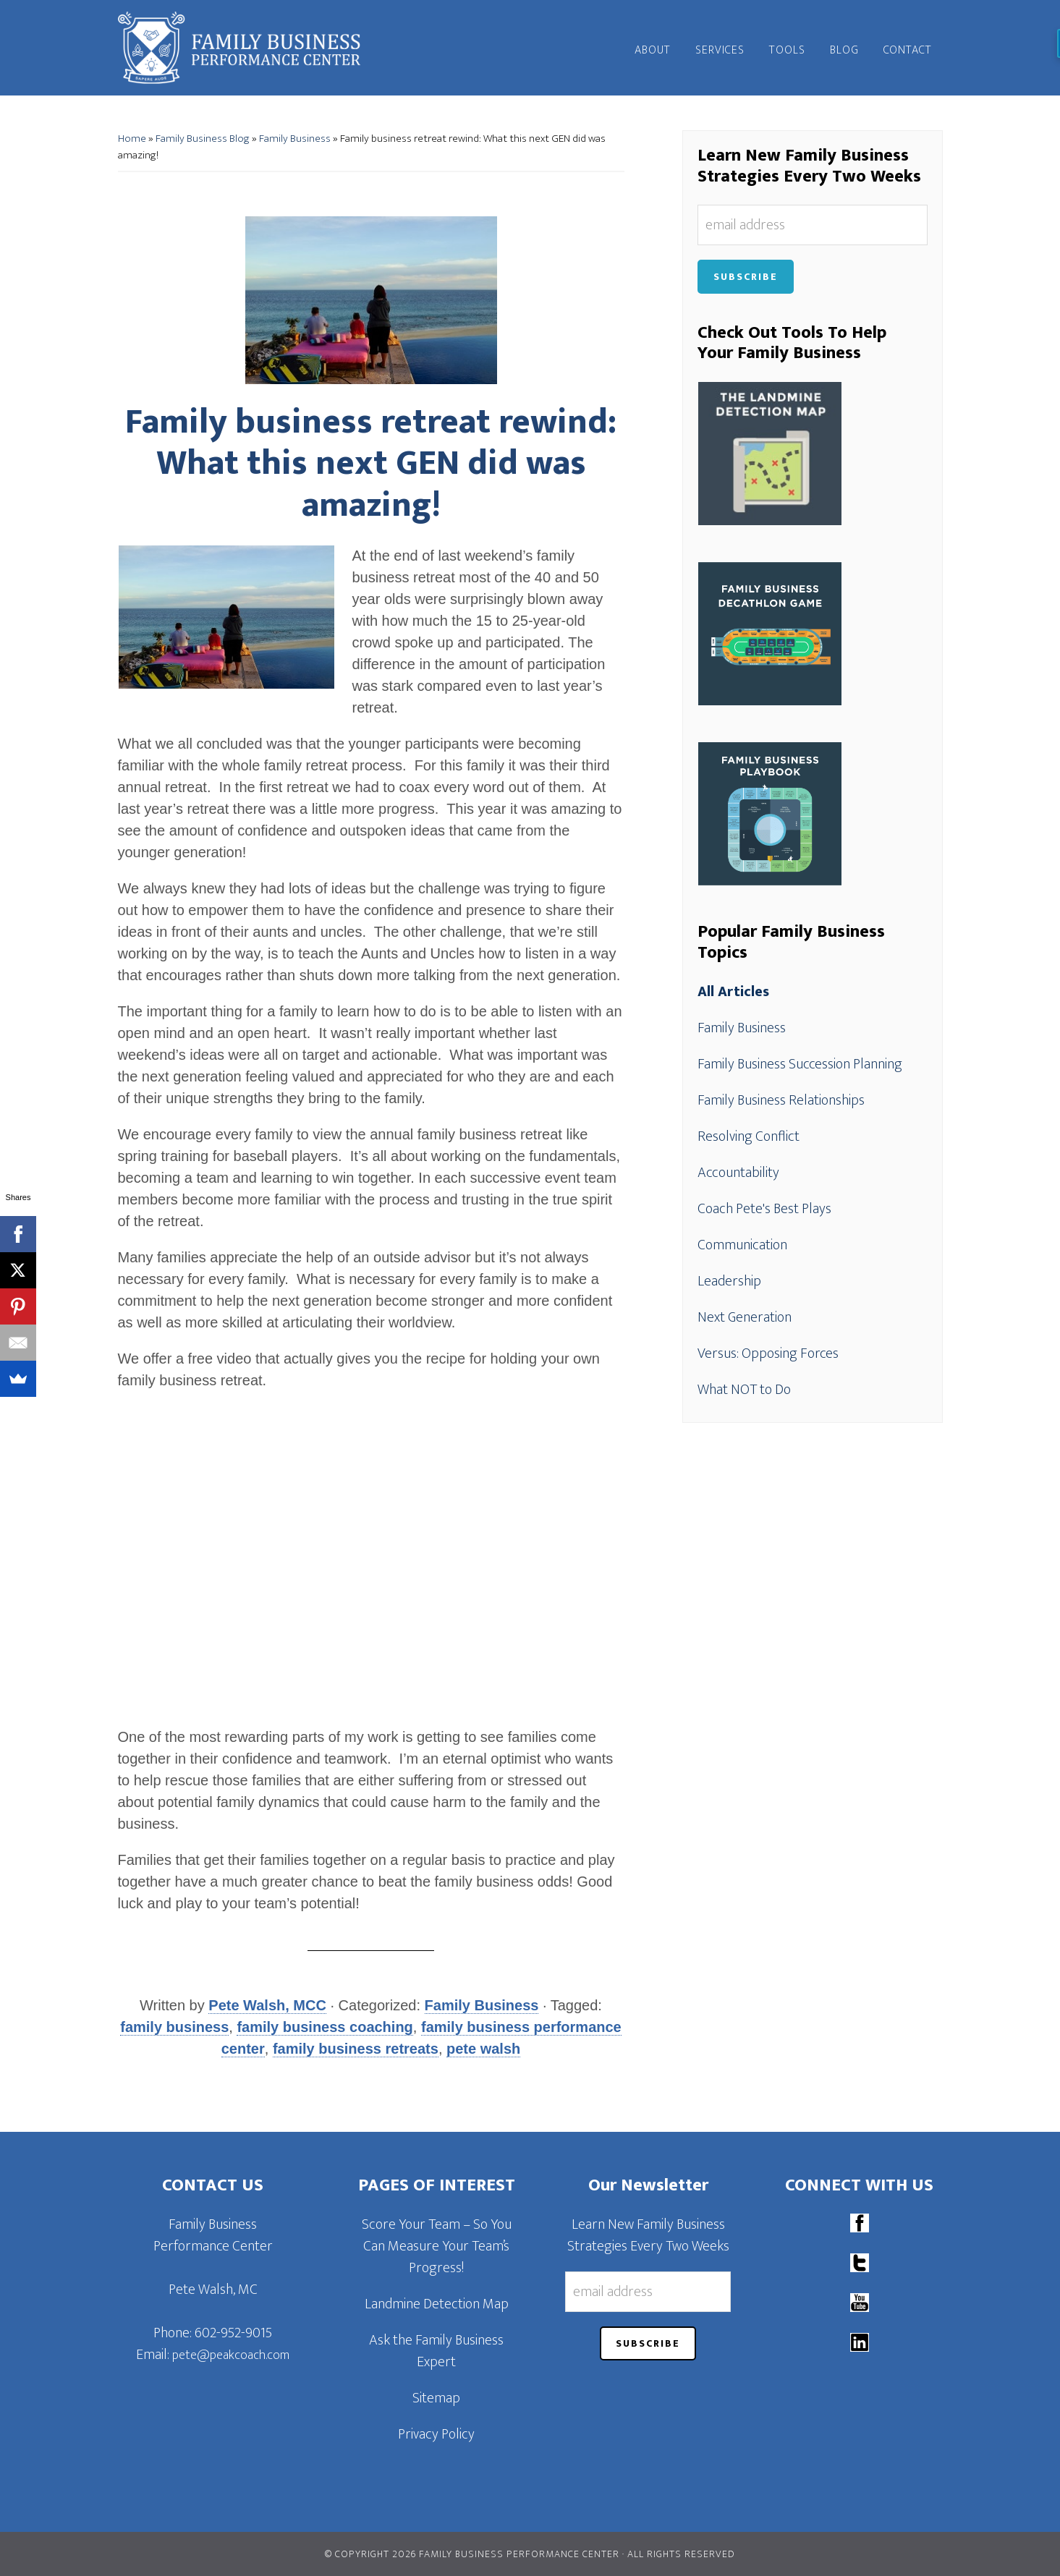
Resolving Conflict (749, 1136)
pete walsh (483, 2049)
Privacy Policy (436, 2434)
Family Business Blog (203, 138)
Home (132, 138)
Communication (742, 1245)
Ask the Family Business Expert (436, 2351)
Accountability (738, 1172)
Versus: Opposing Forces (768, 1353)
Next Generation (745, 1317)
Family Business (295, 138)
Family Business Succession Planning (800, 1064)
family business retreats (355, 2049)
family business (174, 2027)
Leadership (729, 1281)
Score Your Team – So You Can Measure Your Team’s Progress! (437, 2246)
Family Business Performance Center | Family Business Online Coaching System (248, 48)
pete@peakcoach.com (230, 2355)
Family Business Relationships (781, 1100)
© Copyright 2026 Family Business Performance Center (472, 2554)
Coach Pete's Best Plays (764, 1208)
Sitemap (436, 2398)
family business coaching (324, 2027)
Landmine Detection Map (437, 2304)
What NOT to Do (744, 1389)
